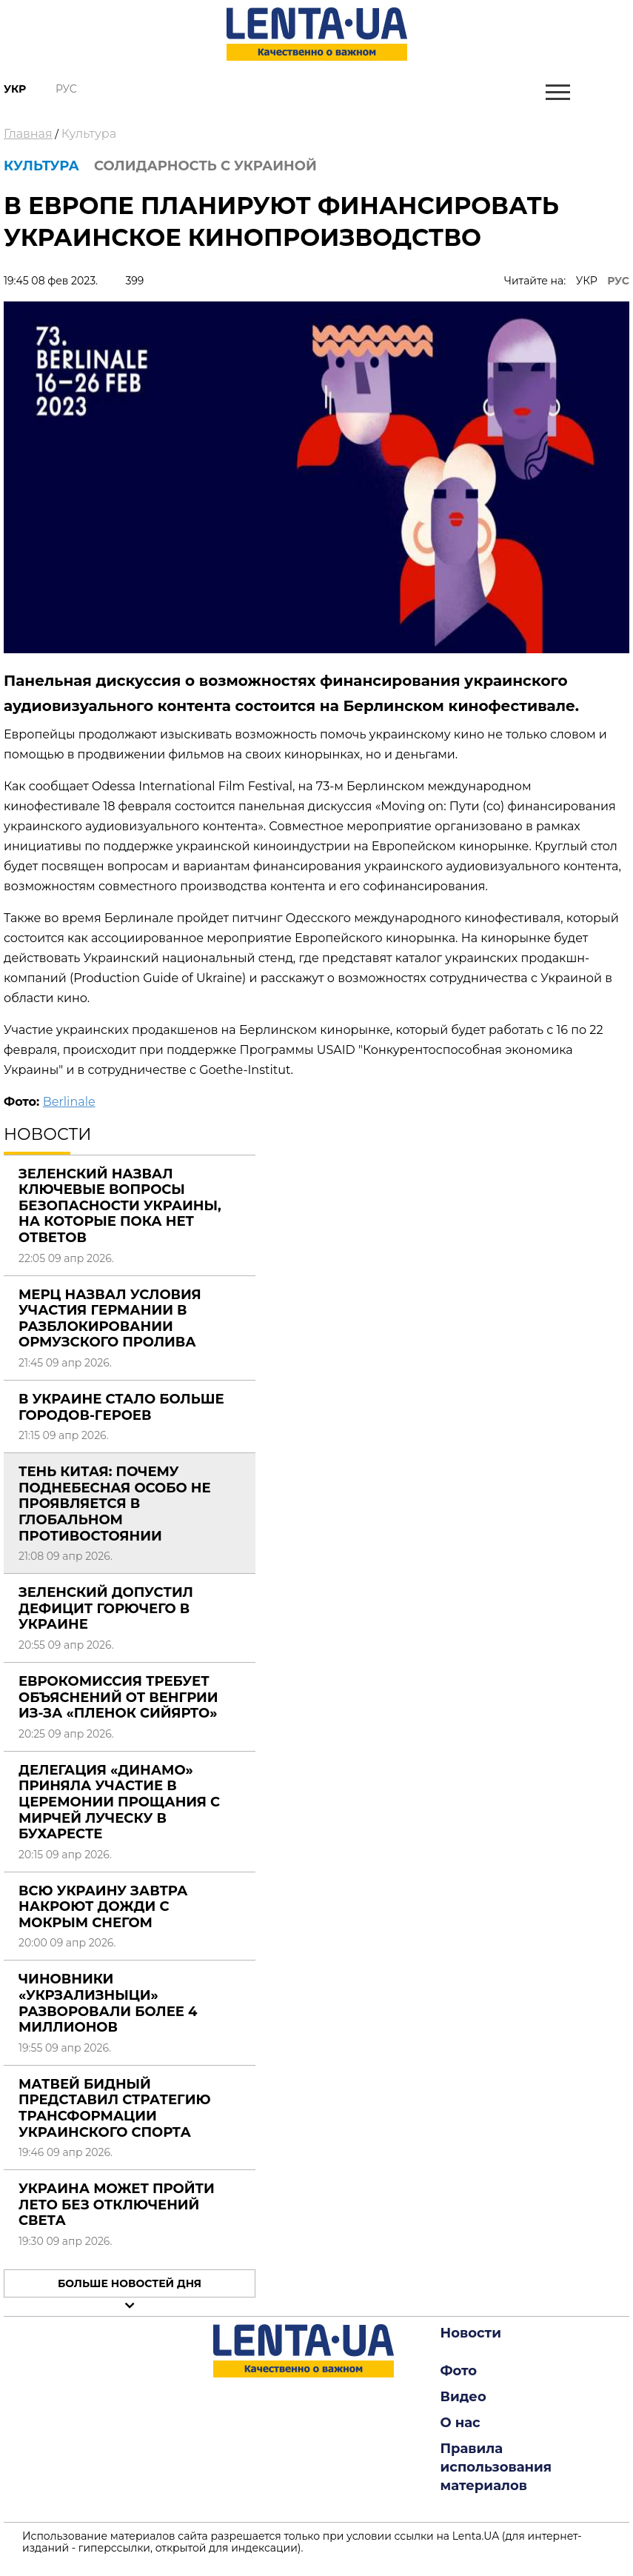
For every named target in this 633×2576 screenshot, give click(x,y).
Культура (88, 134)
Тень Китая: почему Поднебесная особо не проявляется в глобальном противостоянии (115, 1504)
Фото (459, 2371)
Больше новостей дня (129, 2283)
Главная (28, 134)
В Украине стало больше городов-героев (121, 1407)
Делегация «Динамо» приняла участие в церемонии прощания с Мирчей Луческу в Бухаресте (119, 1802)
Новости (471, 2333)
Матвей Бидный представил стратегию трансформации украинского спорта (115, 2108)
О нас (460, 2423)
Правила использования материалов (496, 2467)
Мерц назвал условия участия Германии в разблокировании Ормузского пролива (110, 1319)
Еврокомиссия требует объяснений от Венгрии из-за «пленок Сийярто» (118, 1697)
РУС (618, 280)
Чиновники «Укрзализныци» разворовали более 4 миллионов (108, 2003)
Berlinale (69, 1102)
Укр (15, 89)
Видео (463, 2397)
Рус (66, 89)
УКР (586, 280)
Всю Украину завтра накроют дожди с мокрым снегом (103, 1907)
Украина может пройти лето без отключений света (117, 2204)
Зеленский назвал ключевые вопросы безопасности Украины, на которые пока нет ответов (120, 1206)
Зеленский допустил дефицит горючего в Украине (106, 1608)
